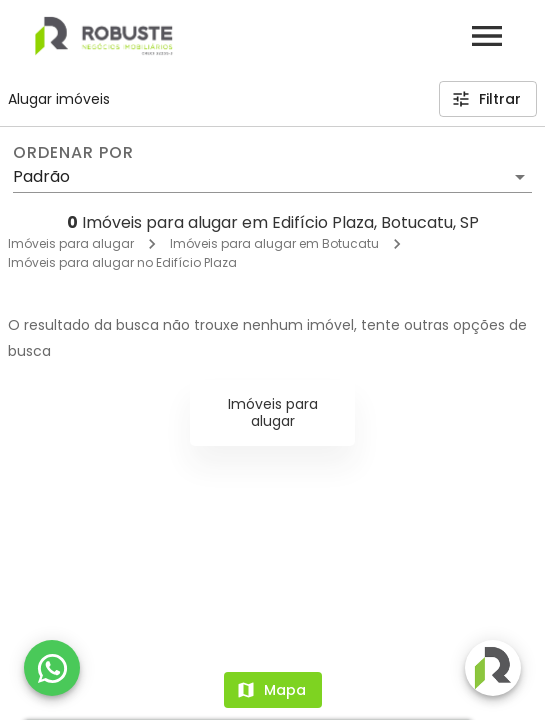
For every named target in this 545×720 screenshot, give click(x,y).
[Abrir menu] (487, 36)
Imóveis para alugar (71, 243)
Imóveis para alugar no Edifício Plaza (122, 262)
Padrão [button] (41, 176)
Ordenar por (73, 153)
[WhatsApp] (52, 668)
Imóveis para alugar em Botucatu (274, 243)
